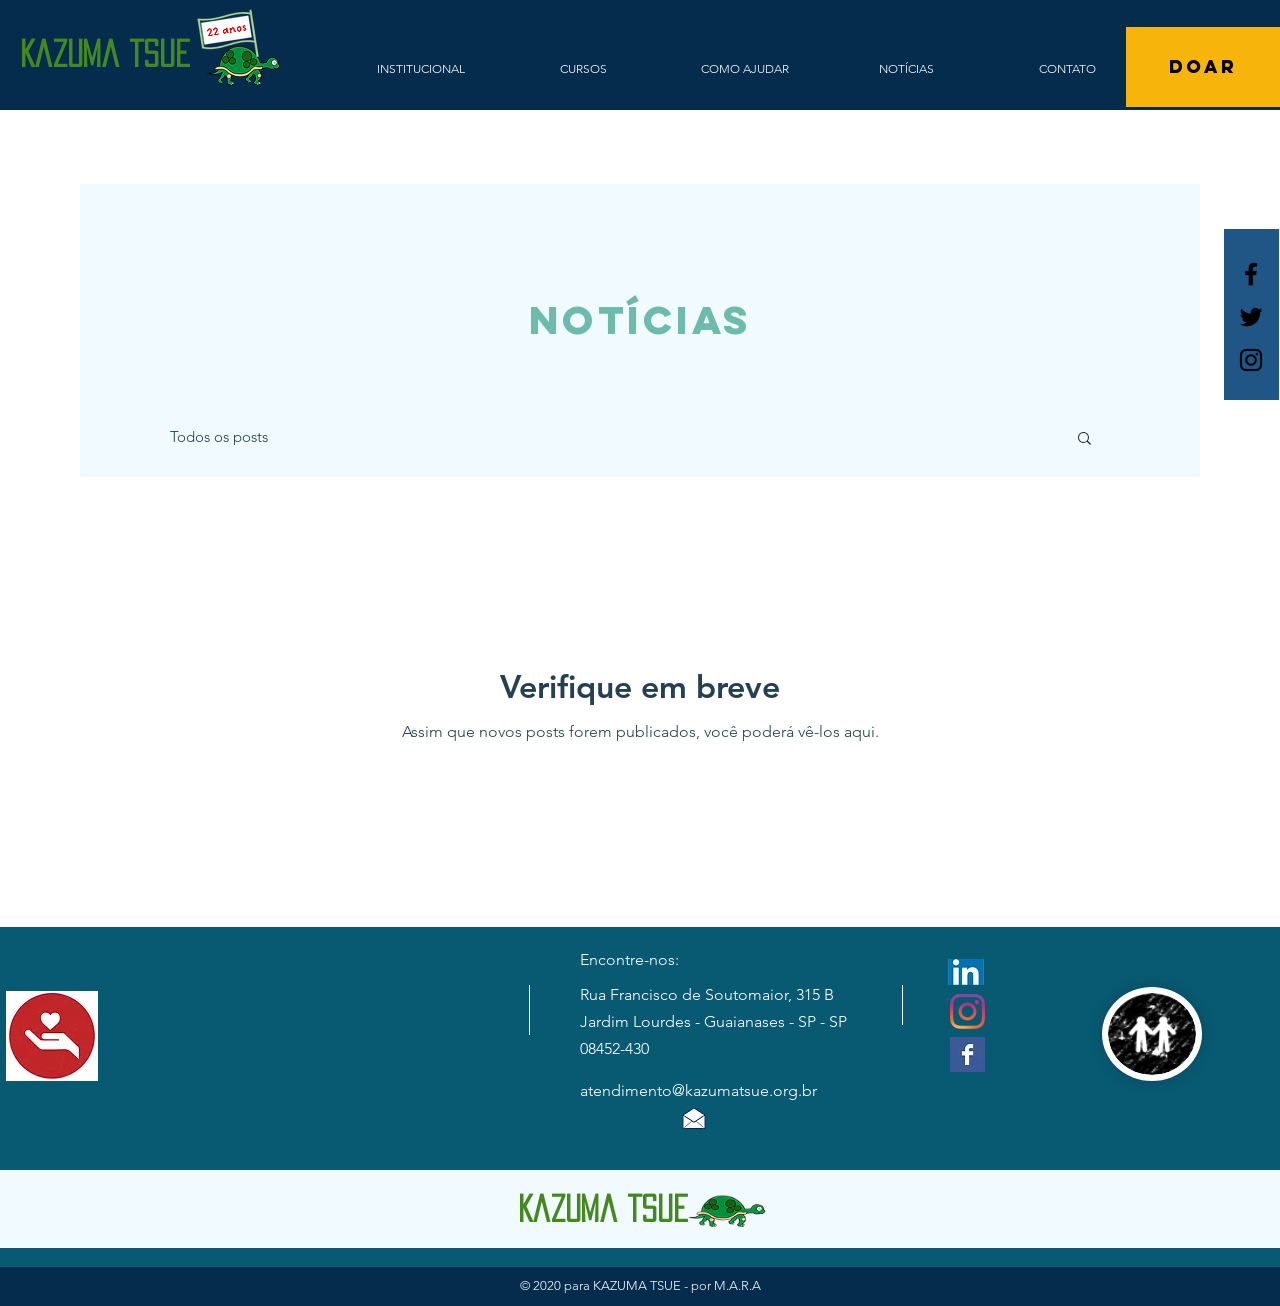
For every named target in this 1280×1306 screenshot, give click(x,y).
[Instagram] (967, 1011)
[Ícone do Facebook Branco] (1251, 274)
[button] (1084, 439)
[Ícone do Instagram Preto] (1251, 360)
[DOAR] (1203, 67)
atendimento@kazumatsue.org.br (698, 1090)
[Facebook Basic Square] (967, 1054)
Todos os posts (219, 436)
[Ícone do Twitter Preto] (1251, 317)
